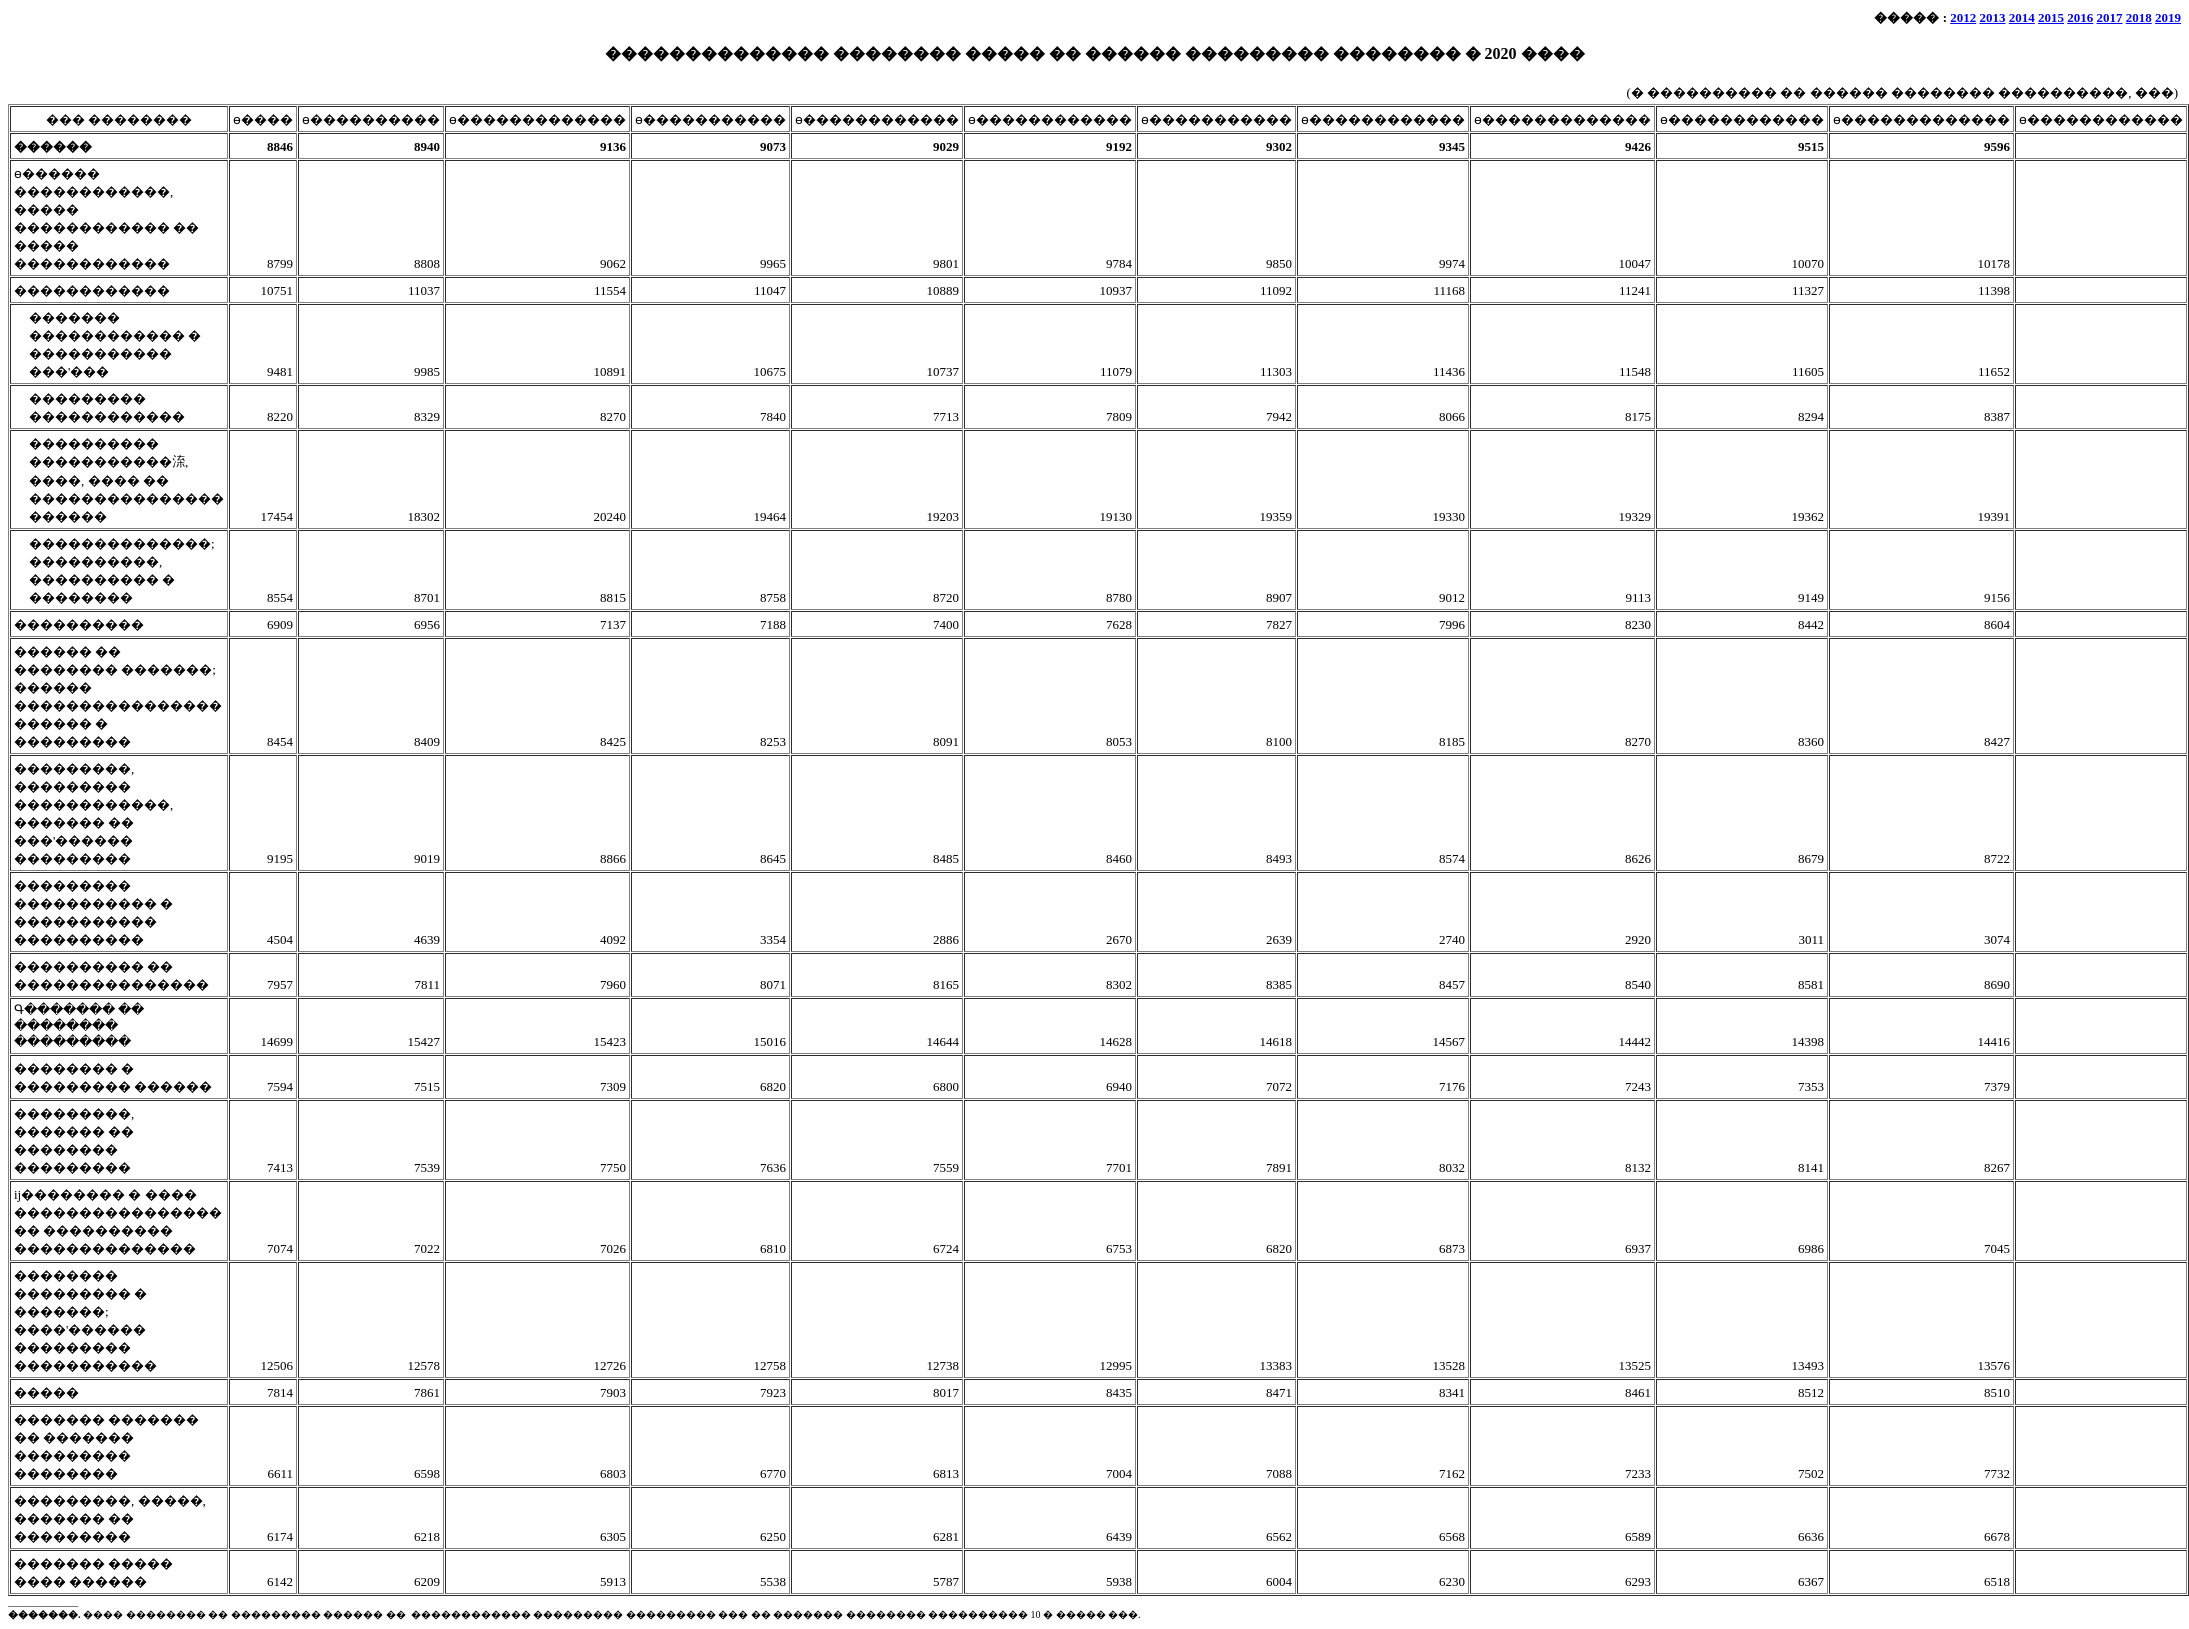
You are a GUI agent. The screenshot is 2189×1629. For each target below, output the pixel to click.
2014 (2022, 17)
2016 (2080, 17)
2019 (2168, 17)
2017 (2110, 17)
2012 (1963, 17)
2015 (2051, 17)
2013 (1993, 17)
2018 (2139, 17)
